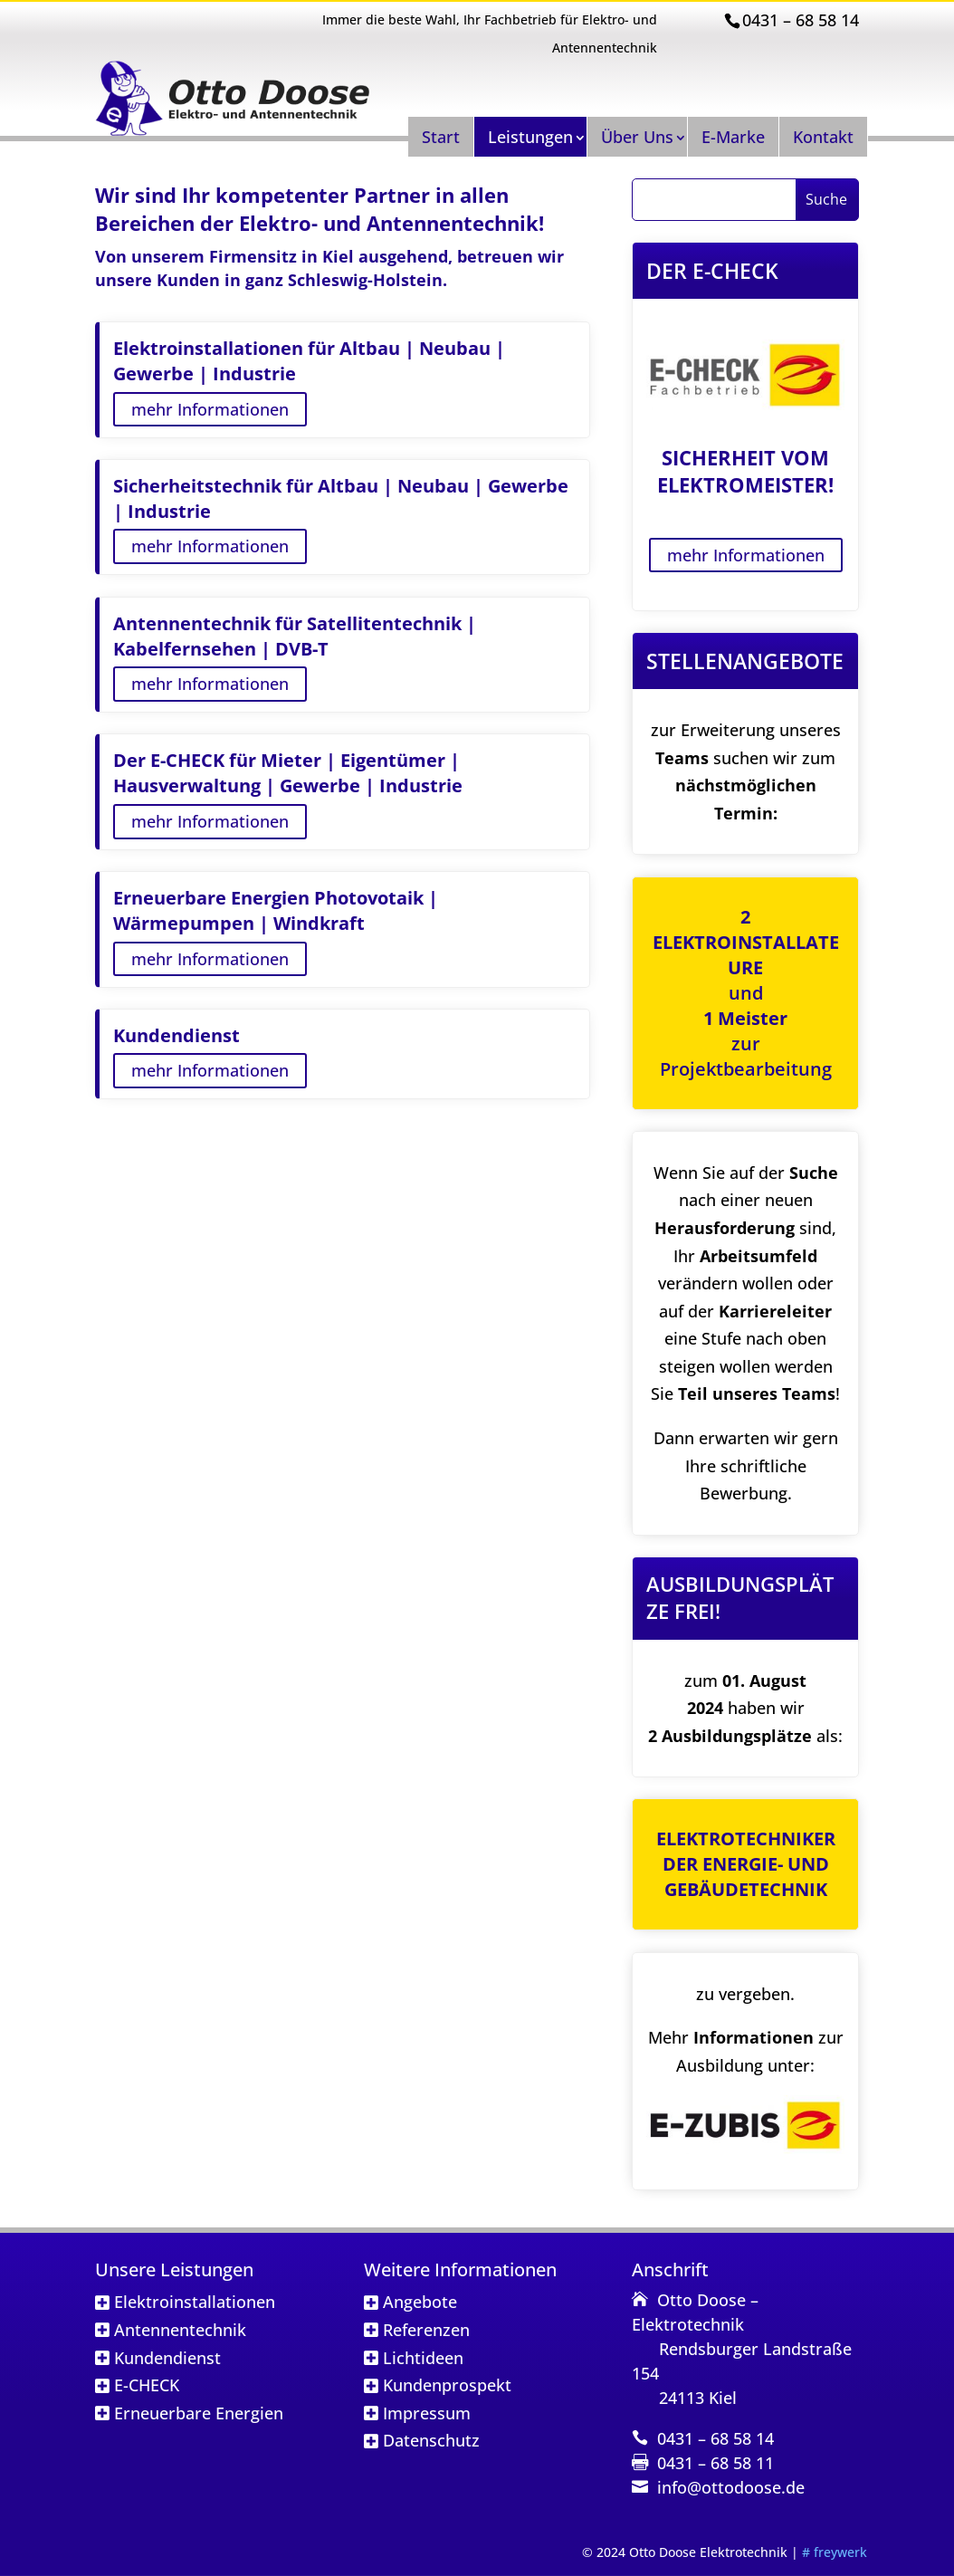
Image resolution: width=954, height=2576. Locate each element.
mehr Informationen (210, 409)
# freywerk (834, 2552)
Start (441, 137)
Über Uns (637, 137)
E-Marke (733, 137)
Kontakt (823, 137)
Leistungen (530, 137)
